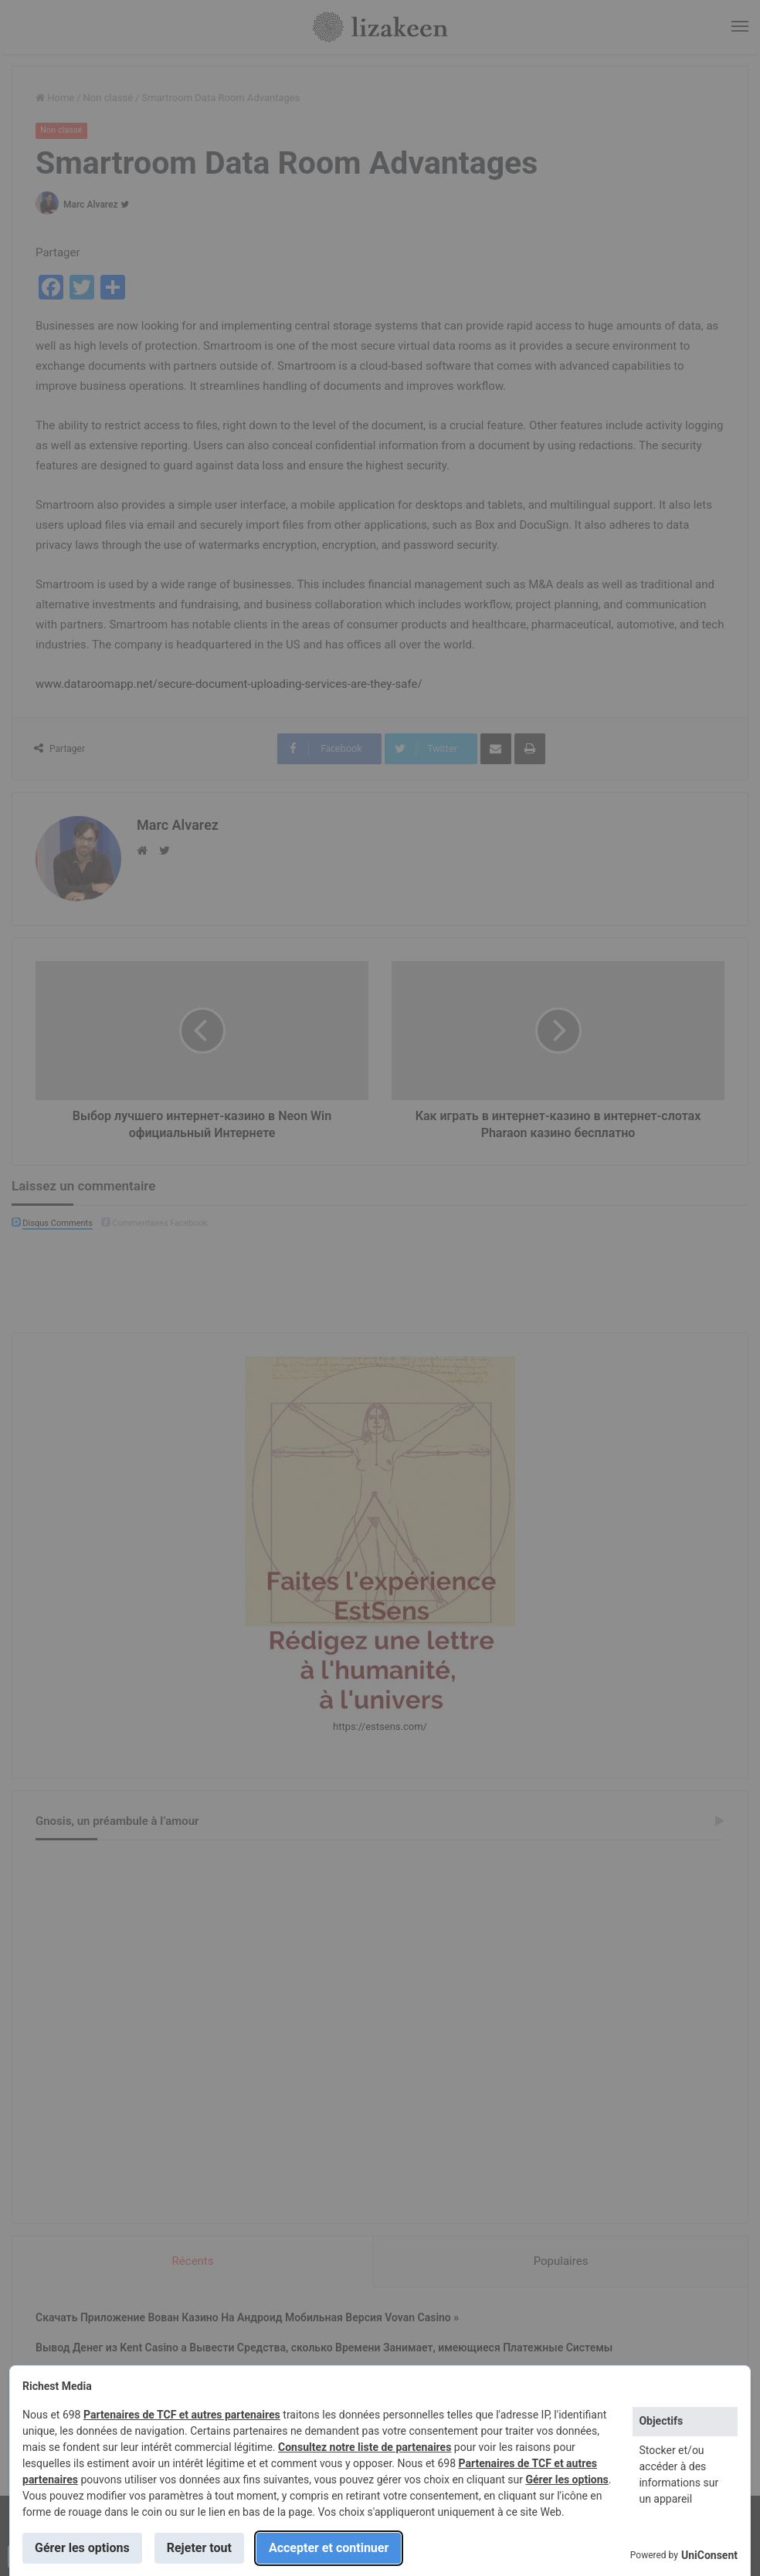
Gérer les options (566, 2479)
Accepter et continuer (328, 2547)
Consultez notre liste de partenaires (364, 2447)
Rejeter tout (199, 2547)
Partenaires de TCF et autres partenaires (181, 2414)
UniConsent (709, 2555)
